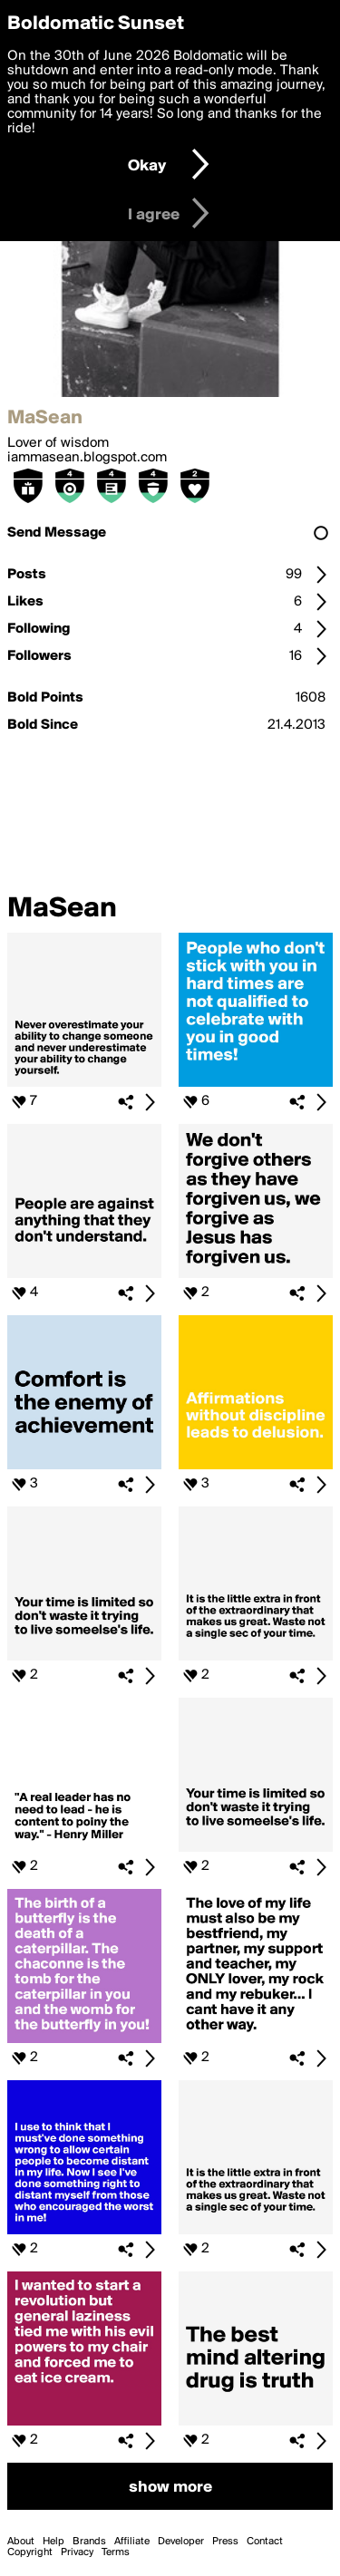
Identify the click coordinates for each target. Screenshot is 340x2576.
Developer (181, 2541)
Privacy (77, 2552)
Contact (265, 2541)
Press (225, 2541)
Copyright (30, 2552)
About (20, 2541)
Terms (116, 2552)
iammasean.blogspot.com (87, 457)
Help (53, 2541)
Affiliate (132, 2541)
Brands (89, 2541)
